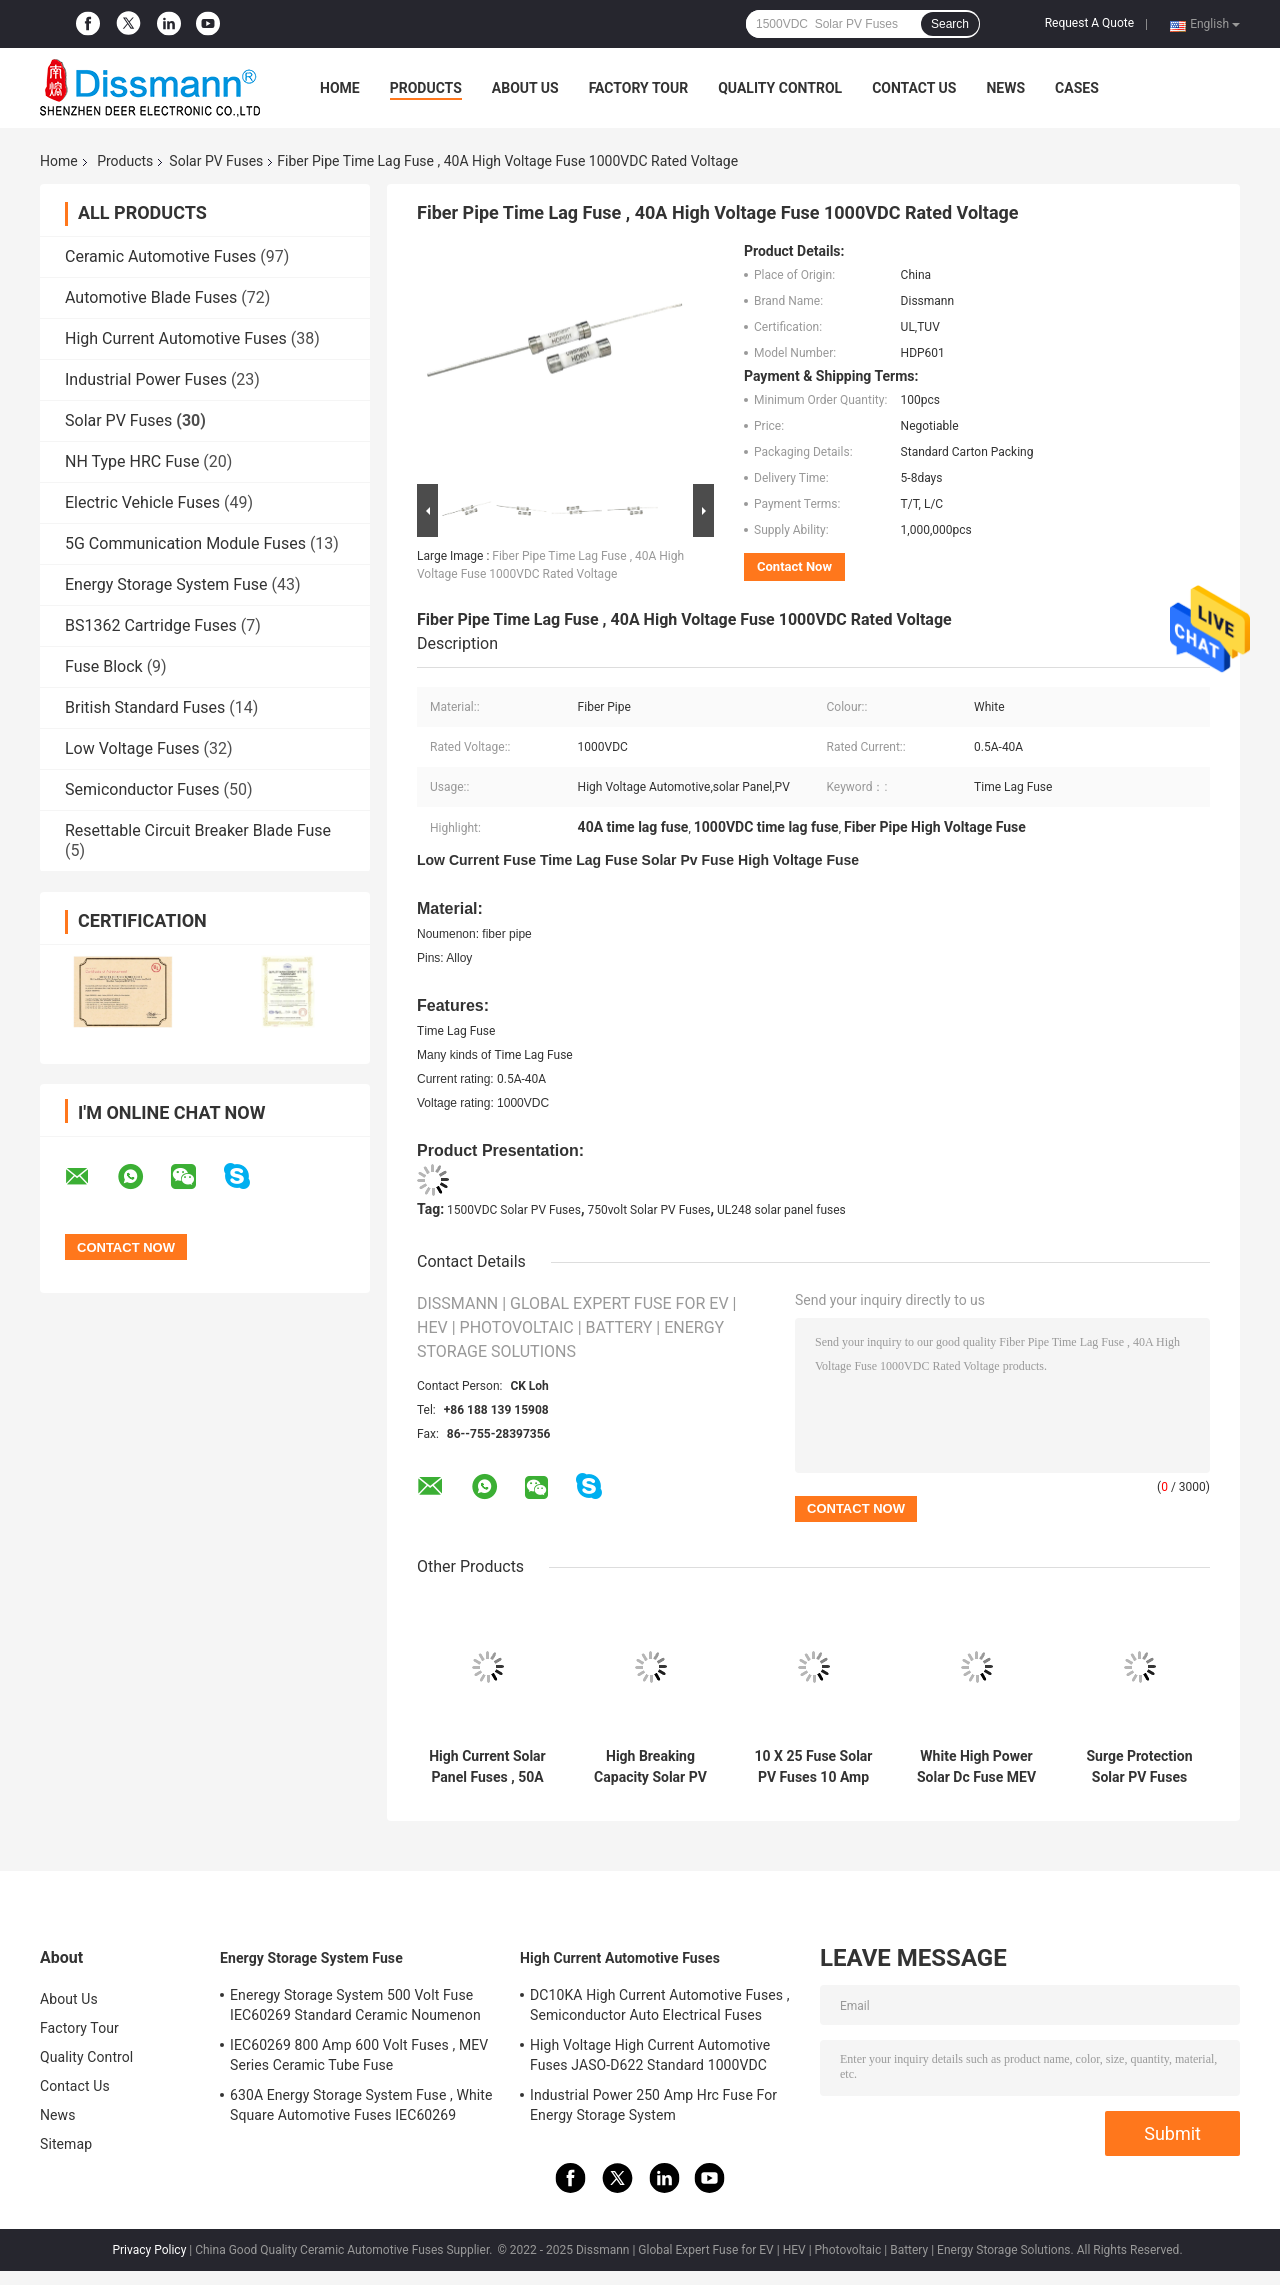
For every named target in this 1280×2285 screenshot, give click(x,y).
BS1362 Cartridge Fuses (151, 625)
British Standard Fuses (145, 707)
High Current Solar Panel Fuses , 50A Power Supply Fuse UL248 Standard (488, 1767)
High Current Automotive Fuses (176, 338)
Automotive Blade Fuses (151, 297)
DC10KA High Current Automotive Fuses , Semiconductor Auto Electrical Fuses (660, 2005)
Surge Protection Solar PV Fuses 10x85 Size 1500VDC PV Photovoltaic (1139, 1767)
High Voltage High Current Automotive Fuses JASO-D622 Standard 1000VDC (650, 2055)
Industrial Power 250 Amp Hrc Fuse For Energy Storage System (653, 2105)
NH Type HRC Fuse (132, 461)
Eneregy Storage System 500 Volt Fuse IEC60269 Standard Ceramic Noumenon (355, 2005)
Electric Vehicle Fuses (142, 502)
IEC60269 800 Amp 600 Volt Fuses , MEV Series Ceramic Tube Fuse (359, 2055)
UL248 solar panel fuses (781, 1210)
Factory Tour (639, 88)
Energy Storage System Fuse (166, 584)
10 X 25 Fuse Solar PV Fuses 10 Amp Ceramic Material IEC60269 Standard (814, 1767)
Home (340, 88)
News (1005, 88)
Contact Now (794, 566)
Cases (1077, 88)
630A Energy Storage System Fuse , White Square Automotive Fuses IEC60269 (361, 2105)
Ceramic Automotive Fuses (160, 256)
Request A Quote (1089, 23)
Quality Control (780, 88)
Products (426, 88)
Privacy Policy (149, 2250)
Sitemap (66, 2144)
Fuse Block (104, 666)
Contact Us (914, 88)
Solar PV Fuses (216, 161)
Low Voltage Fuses (132, 748)
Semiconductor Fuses (142, 789)
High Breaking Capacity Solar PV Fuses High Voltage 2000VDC (650, 1767)
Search (950, 24)
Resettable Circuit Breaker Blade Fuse (198, 830)
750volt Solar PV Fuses (648, 1210)
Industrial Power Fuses (146, 379)
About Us (525, 88)
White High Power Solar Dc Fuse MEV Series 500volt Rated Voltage (976, 1767)
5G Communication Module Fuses (185, 543)
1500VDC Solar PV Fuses (514, 1210)
